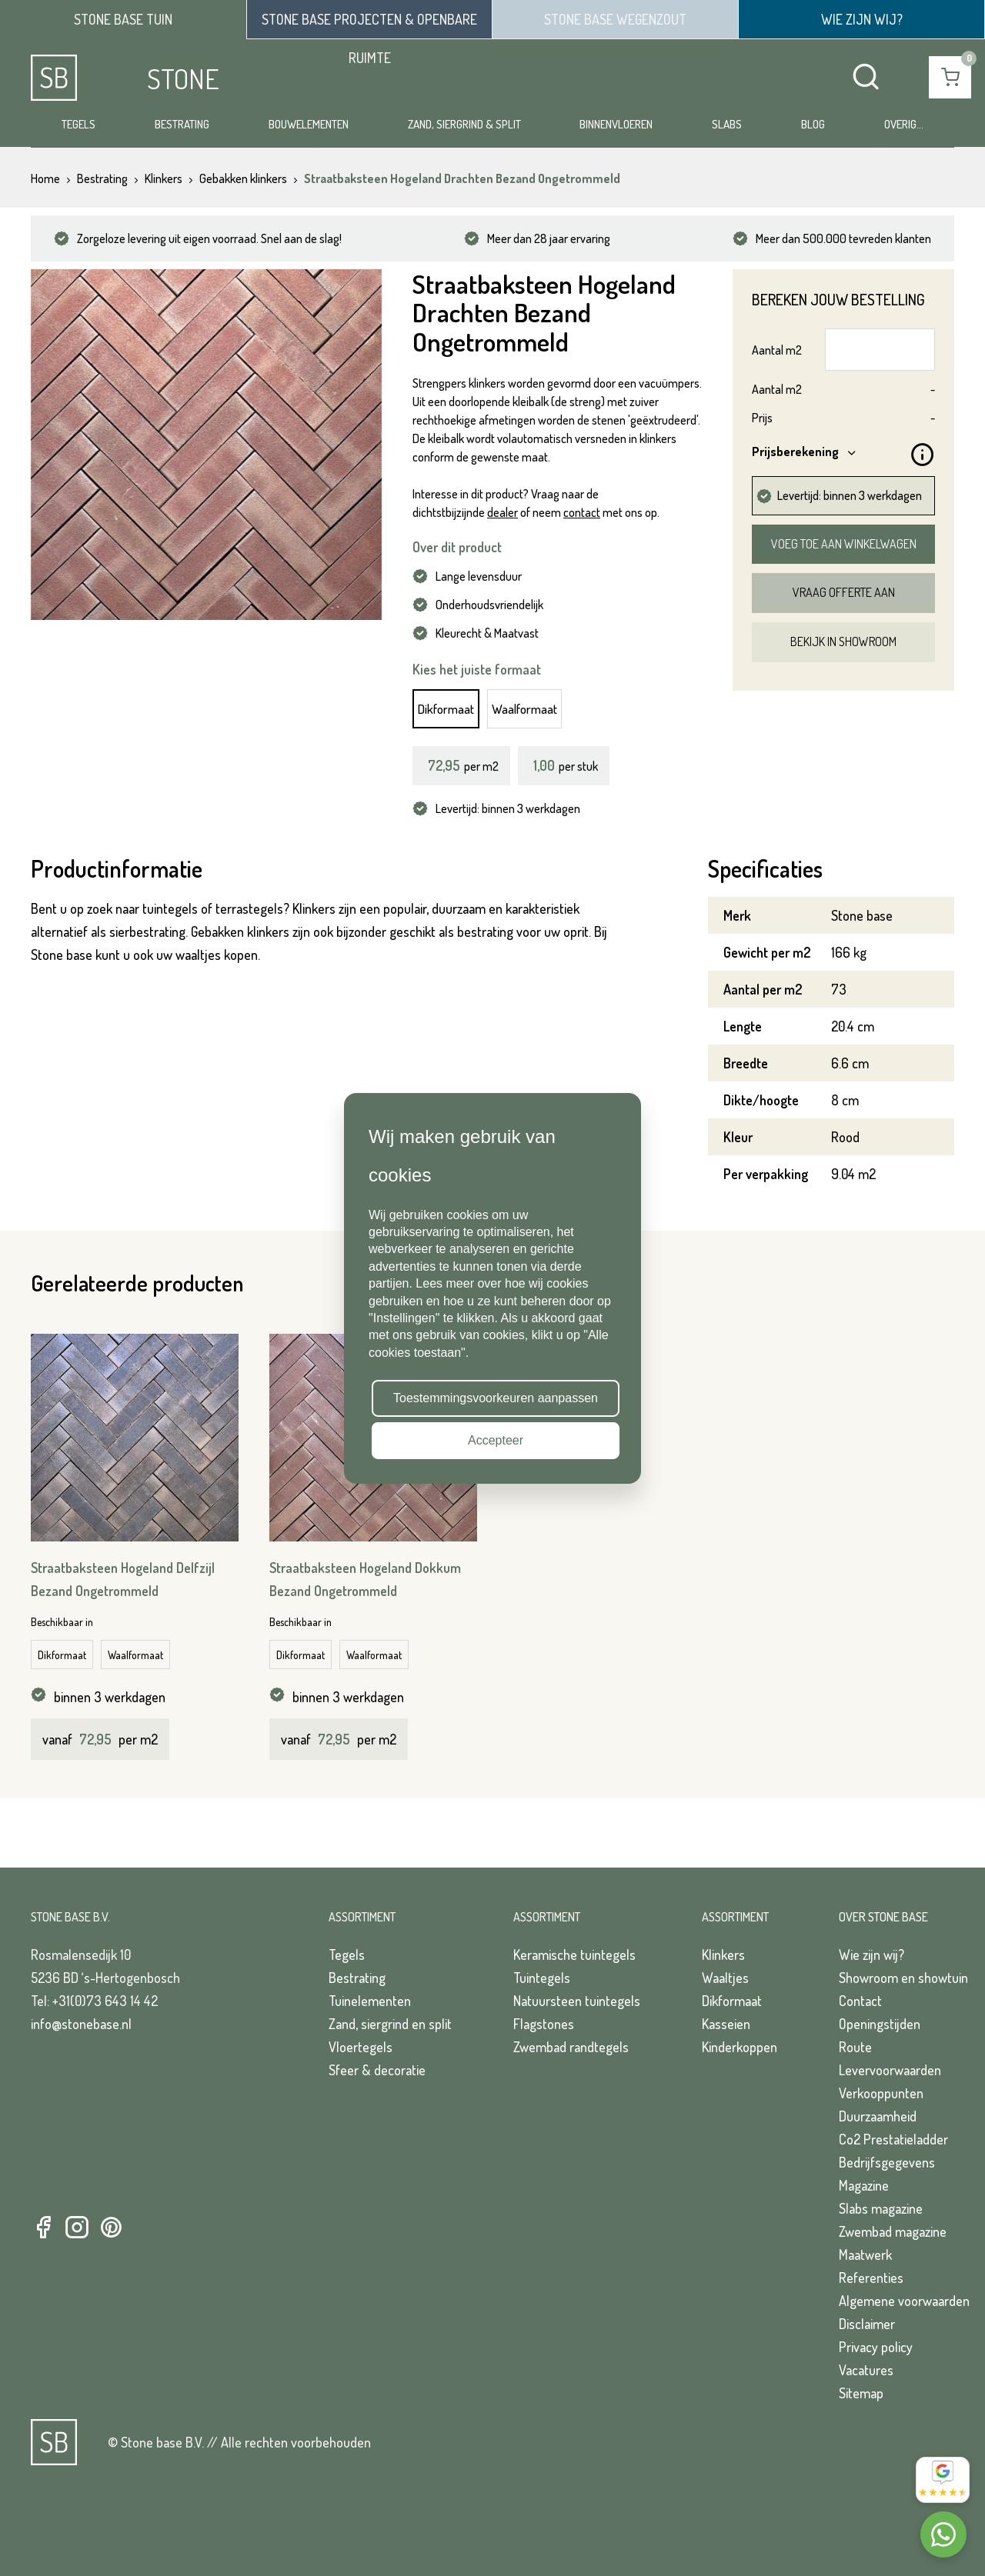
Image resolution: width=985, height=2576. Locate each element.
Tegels (78, 124)
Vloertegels (360, 2046)
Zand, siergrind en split (390, 2023)
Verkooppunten (881, 2092)
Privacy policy (876, 2346)
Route (855, 2046)
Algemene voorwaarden (904, 2300)
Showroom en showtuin (903, 1977)
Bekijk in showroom (843, 641)
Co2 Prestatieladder (893, 2139)
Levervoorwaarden (890, 2069)
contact (581, 512)
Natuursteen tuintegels (576, 2000)
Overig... (903, 124)
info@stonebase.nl (81, 2023)
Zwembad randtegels (571, 2046)
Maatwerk (865, 2254)
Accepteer (495, 1440)
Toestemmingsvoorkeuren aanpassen (495, 1398)
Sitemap (861, 2392)
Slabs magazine (881, 2208)
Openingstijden (879, 2023)
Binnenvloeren (616, 124)
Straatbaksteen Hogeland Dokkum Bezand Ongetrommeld (365, 1579)
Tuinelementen (370, 2000)
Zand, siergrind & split (464, 124)
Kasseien (726, 2023)
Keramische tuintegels (574, 1954)
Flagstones (543, 2023)
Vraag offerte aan (844, 592)
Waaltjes (725, 1977)
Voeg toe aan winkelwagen (844, 544)
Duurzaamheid (878, 2116)
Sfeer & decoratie (377, 2069)
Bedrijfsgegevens (887, 2162)
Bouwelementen (309, 124)
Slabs (727, 124)
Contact (860, 2000)
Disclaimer (867, 2323)
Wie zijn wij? (871, 1954)
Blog (813, 124)
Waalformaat (524, 709)
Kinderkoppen (739, 2046)
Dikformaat (446, 709)
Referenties (871, 2277)
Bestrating (182, 124)
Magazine (864, 2185)
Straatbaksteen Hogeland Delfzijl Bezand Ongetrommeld (123, 1579)
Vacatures (866, 2369)
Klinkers (723, 1954)
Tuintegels (541, 1977)
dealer (502, 512)
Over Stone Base (883, 1917)
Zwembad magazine (893, 2231)
